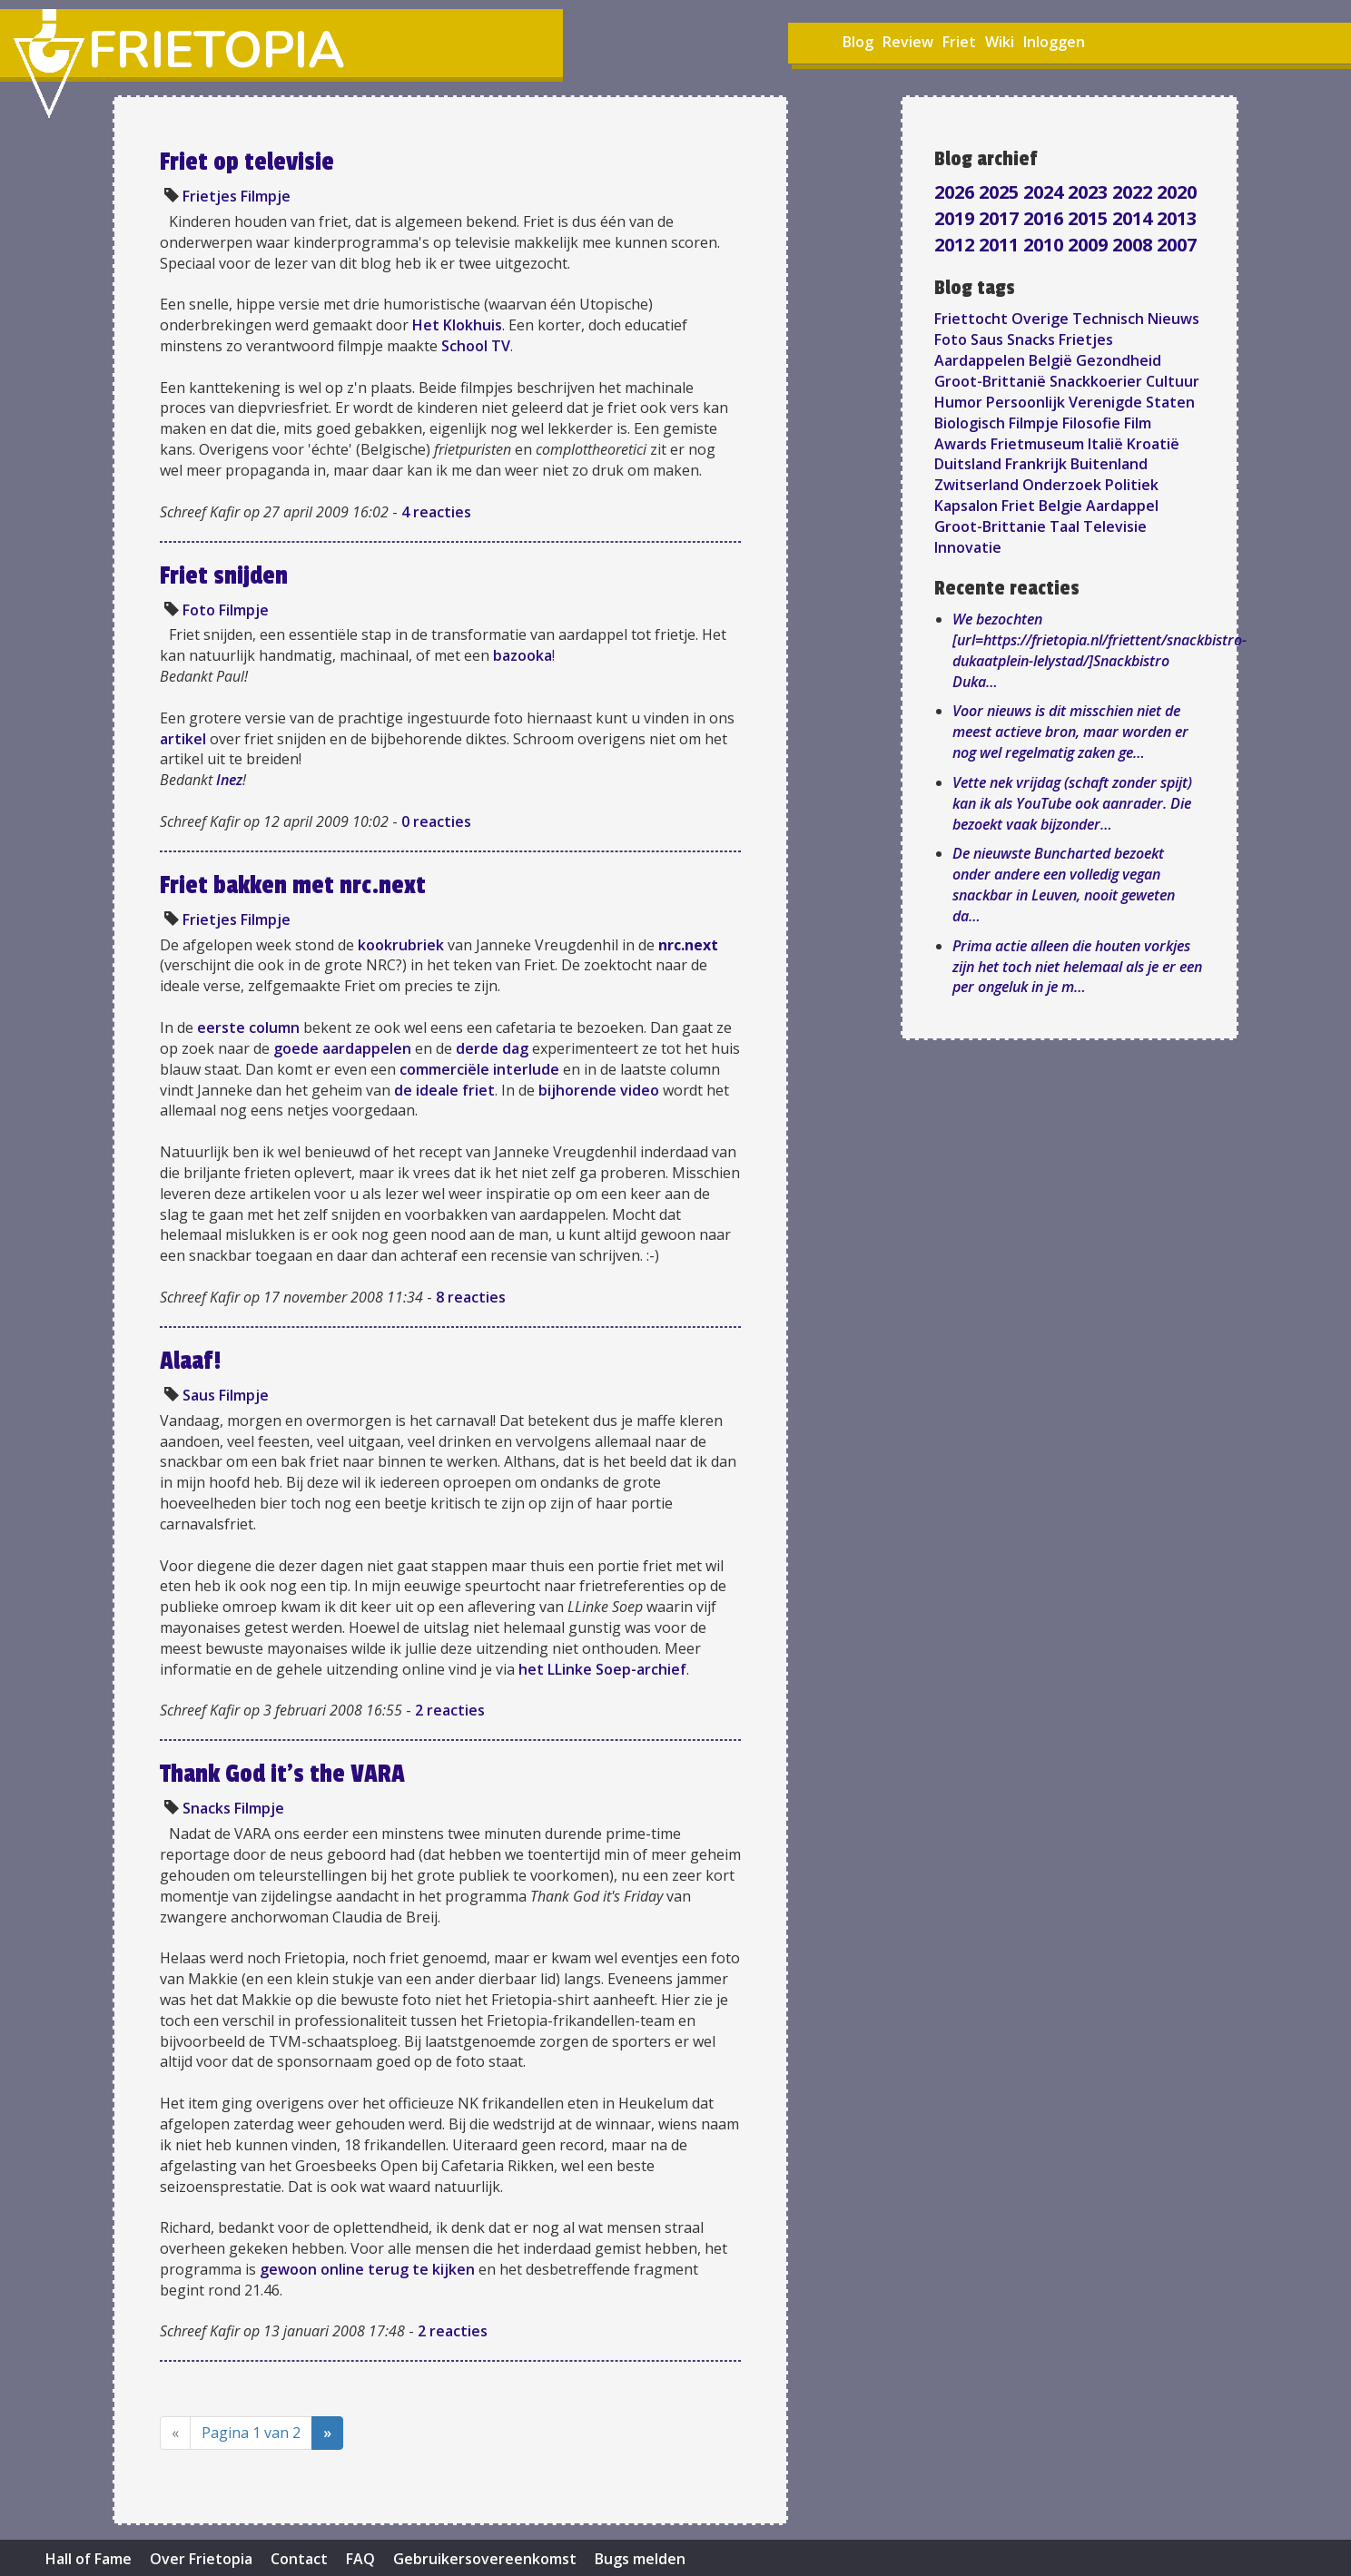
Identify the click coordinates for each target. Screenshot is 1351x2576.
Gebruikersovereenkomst (485, 2559)
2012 (956, 244)
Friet (959, 42)
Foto (198, 610)
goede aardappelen (342, 1048)
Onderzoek (1061, 485)
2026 (956, 192)
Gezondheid (1118, 360)
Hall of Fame (88, 2559)
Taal (1065, 526)
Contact (299, 2559)
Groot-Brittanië (990, 381)
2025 (1001, 192)
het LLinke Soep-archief (602, 1669)
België (1050, 360)
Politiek (1132, 485)
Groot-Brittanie (990, 526)
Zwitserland (976, 485)
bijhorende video (598, 1090)
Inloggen (1054, 42)
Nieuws (1173, 319)
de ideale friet (444, 1090)
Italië (1105, 444)
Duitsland (967, 464)
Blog (858, 42)
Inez (229, 780)
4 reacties (436, 512)
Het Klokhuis (457, 325)
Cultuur (1172, 381)
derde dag (492, 1048)
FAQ (360, 2559)
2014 (1134, 218)
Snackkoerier (1096, 381)
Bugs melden (640, 2559)
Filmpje (266, 196)
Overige (1040, 319)
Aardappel (1122, 506)
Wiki (999, 42)
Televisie (1115, 526)
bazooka (522, 655)
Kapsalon (966, 506)
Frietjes (209, 196)
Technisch (1108, 319)
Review (908, 42)
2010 (1045, 244)
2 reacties (450, 1710)
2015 (1090, 218)
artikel (183, 739)
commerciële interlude (479, 1069)
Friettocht (971, 319)
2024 (1045, 192)
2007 (1177, 244)
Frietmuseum (1037, 444)
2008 (1134, 244)
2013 (1177, 218)
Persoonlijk (1025, 402)
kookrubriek (401, 945)
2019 (956, 218)
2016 (1045, 218)
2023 (1090, 192)
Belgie (1060, 506)
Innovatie (967, 547)
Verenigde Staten (1132, 402)
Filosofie (1091, 423)
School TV (475, 346)
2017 (1001, 218)
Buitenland (1109, 464)
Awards (960, 444)
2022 (1134, 192)
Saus (198, 1395)
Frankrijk (1036, 464)
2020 (1177, 192)
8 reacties (471, 1297)
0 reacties (436, 821)
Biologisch (969, 423)
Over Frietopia (201, 2559)
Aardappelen (979, 360)
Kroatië (1153, 444)
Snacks (206, 1808)
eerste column (248, 1027)
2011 (1001, 244)
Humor (958, 402)
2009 (1090, 244)
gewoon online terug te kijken (367, 2269)
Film (1137, 423)
